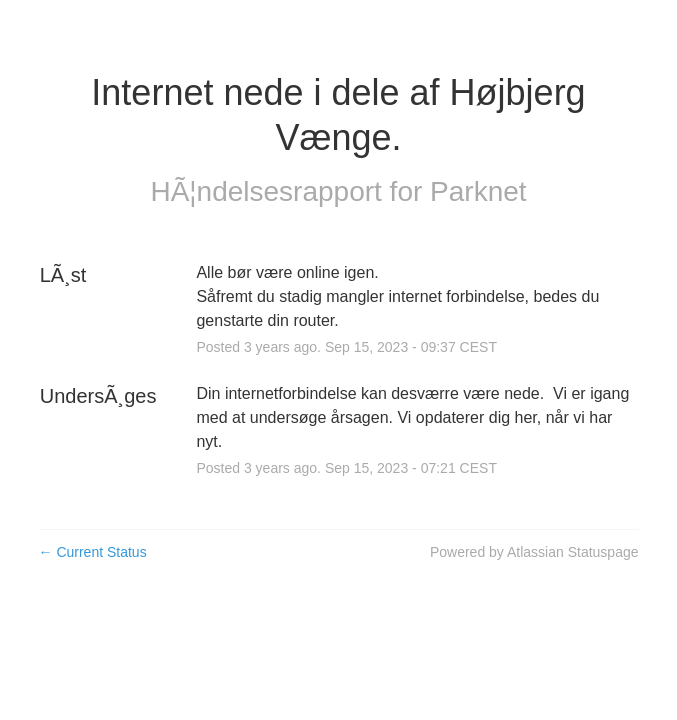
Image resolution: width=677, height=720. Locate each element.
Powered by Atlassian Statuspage (534, 552)
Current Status (93, 552)
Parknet (478, 191)
